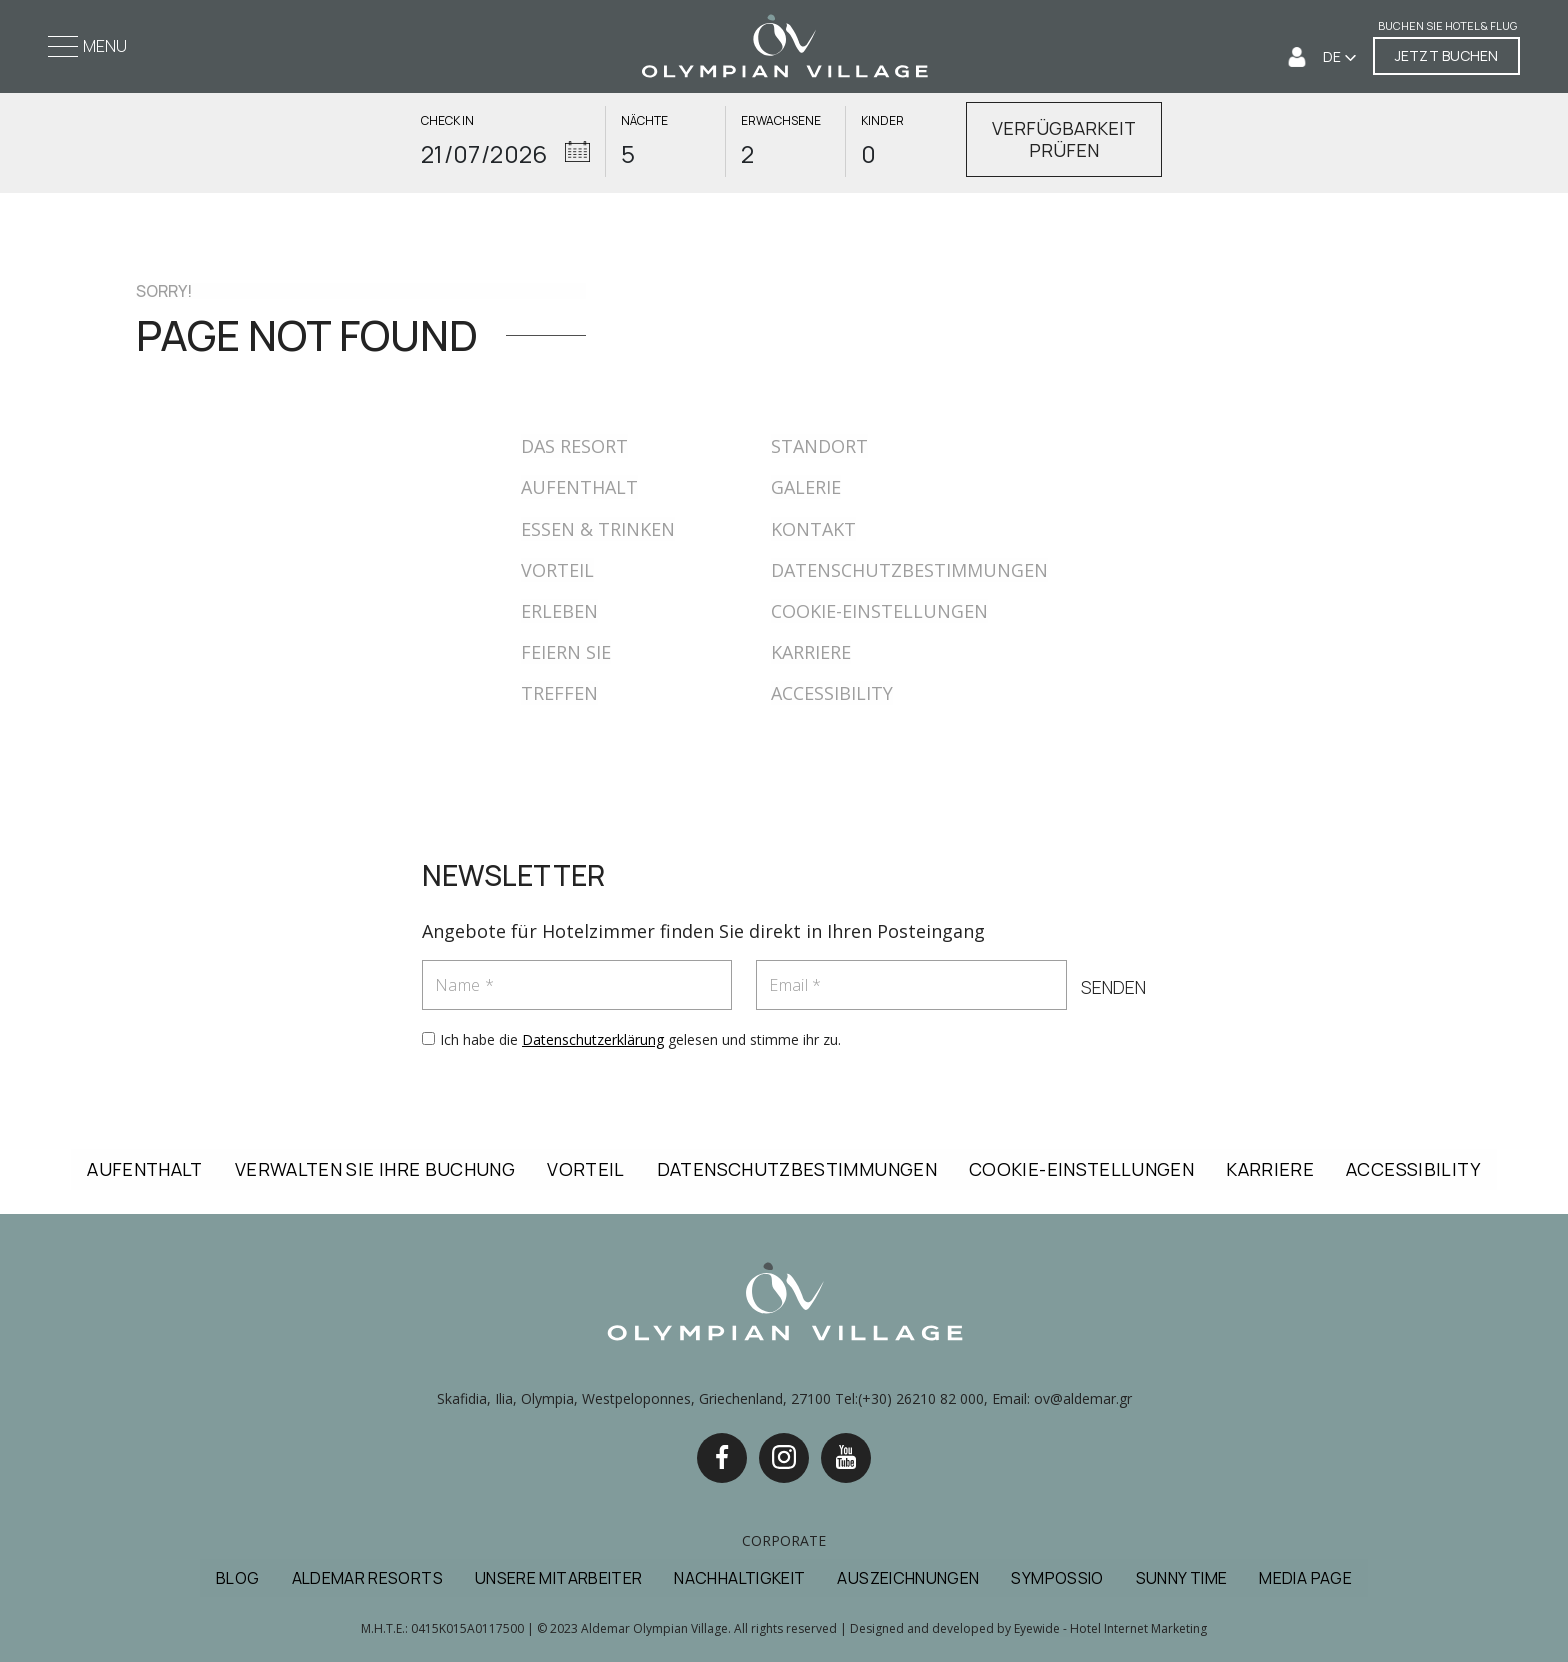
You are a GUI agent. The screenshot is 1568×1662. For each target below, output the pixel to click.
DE (1333, 56)
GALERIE (806, 487)
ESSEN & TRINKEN (598, 529)
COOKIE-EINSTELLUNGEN (879, 611)
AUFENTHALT (579, 487)
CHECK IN (447, 121)
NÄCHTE (644, 121)
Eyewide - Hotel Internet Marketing (1110, 1628)
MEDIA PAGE (1305, 1578)
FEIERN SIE (566, 652)
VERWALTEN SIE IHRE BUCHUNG (375, 1169)
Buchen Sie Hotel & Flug (1447, 26)
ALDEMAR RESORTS (367, 1578)
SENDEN (1112, 988)
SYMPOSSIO (1057, 1578)
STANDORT (819, 446)
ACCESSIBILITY (832, 693)
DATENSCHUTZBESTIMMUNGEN (909, 570)
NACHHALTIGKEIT (739, 1578)
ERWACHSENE (781, 121)
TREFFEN (559, 693)
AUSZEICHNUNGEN (908, 1578)
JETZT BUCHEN (1446, 55)
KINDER (882, 121)
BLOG (237, 1578)
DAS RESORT (574, 446)
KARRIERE (811, 652)
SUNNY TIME (1182, 1578)
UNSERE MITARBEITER (558, 1578)
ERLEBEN (559, 611)
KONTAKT (813, 529)
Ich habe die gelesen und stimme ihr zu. (640, 1039)
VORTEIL (557, 570)
